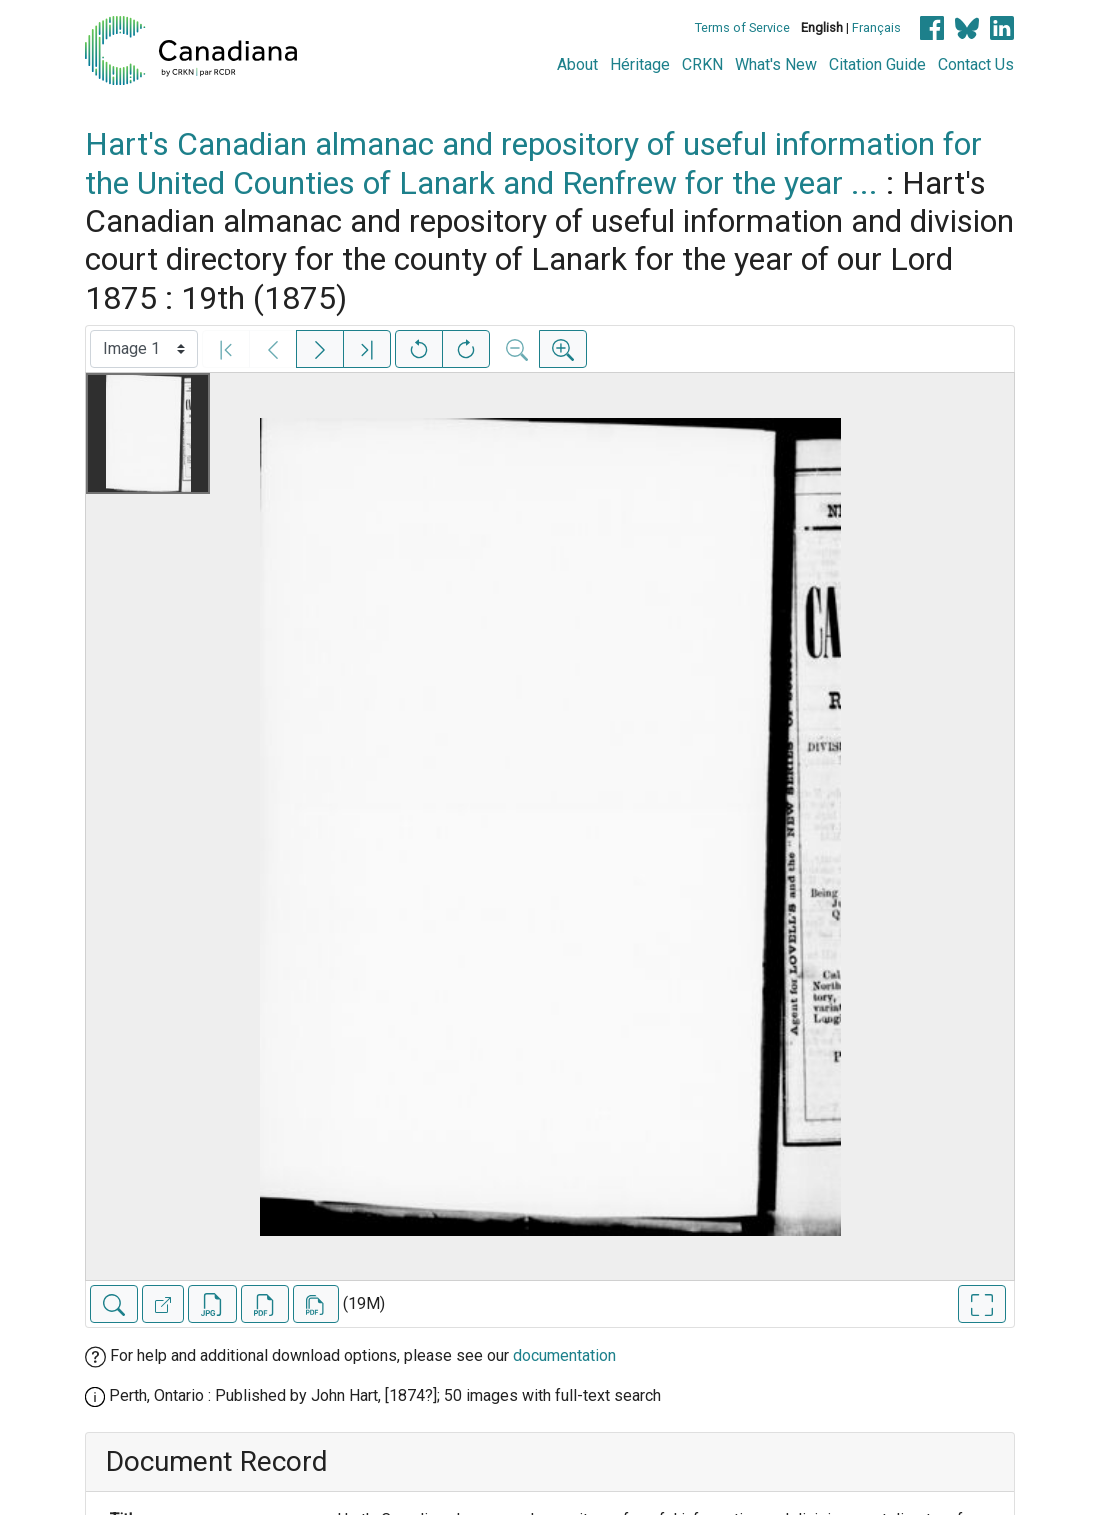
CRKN (702, 64)
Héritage (640, 64)
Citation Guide (877, 64)
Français (876, 27)
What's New (776, 64)
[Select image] (144, 349)
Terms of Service (742, 27)
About (577, 64)
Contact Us (976, 64)
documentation (564, 1355)
